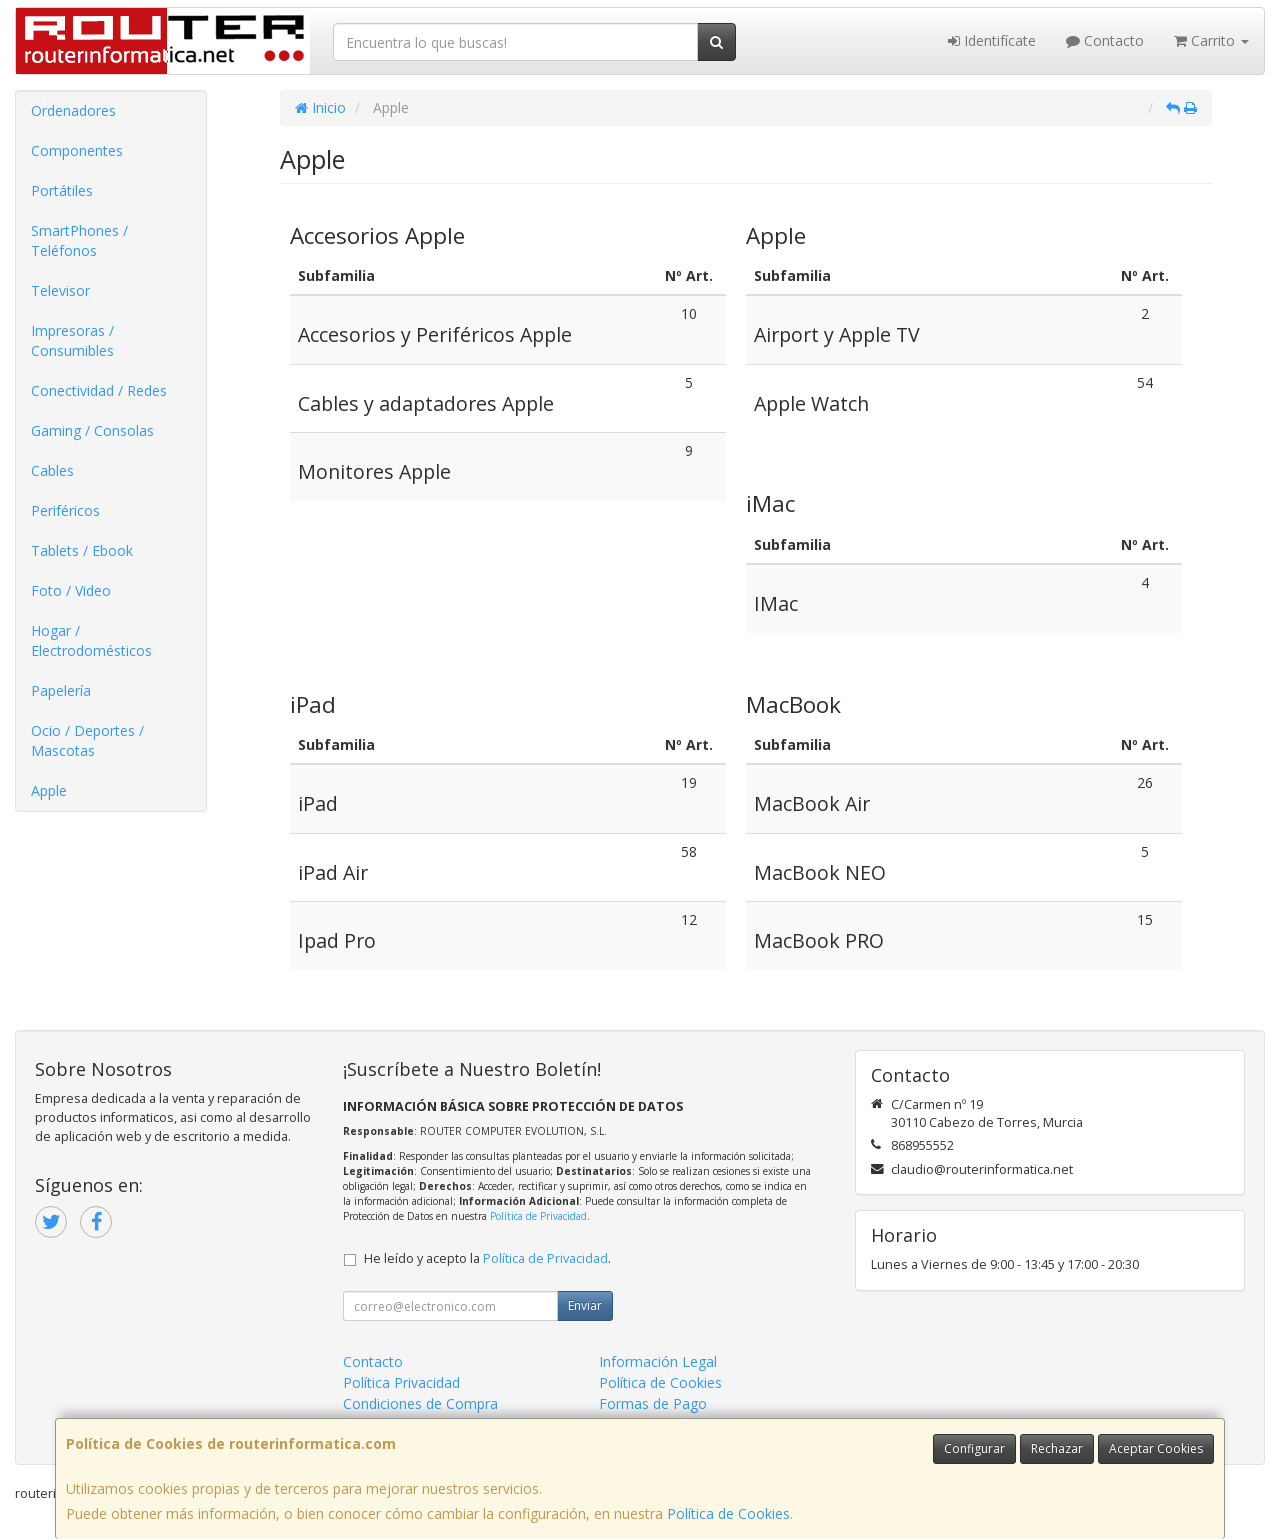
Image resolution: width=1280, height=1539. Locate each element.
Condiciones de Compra (420, 1403)
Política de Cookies (728, 1513)
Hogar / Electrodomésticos (91, 640)
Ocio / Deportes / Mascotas (87, 740)
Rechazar (1057, 1448)
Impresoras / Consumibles (72, 340)
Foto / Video (71, 590)
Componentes (77, 150)
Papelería (61, 690)
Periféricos (65, 510)
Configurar (974, 1448)
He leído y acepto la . (487, 1258)
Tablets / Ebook (82, 550)
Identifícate (992, 40)
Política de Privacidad (538, 1216)
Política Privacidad (401, 1382)
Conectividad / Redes (99, 390)
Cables (52, 470)
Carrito (1211, 40)
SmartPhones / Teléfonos (79, 240)
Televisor (60, 290)
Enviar (585, 1305)
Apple (49, 790)
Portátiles (62, 190)
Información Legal (658, 1361)
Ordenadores (73, 110)
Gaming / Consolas (92, 430)
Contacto (1105, 40)
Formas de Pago (653, 1403)
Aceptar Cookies (1156, 1448)
